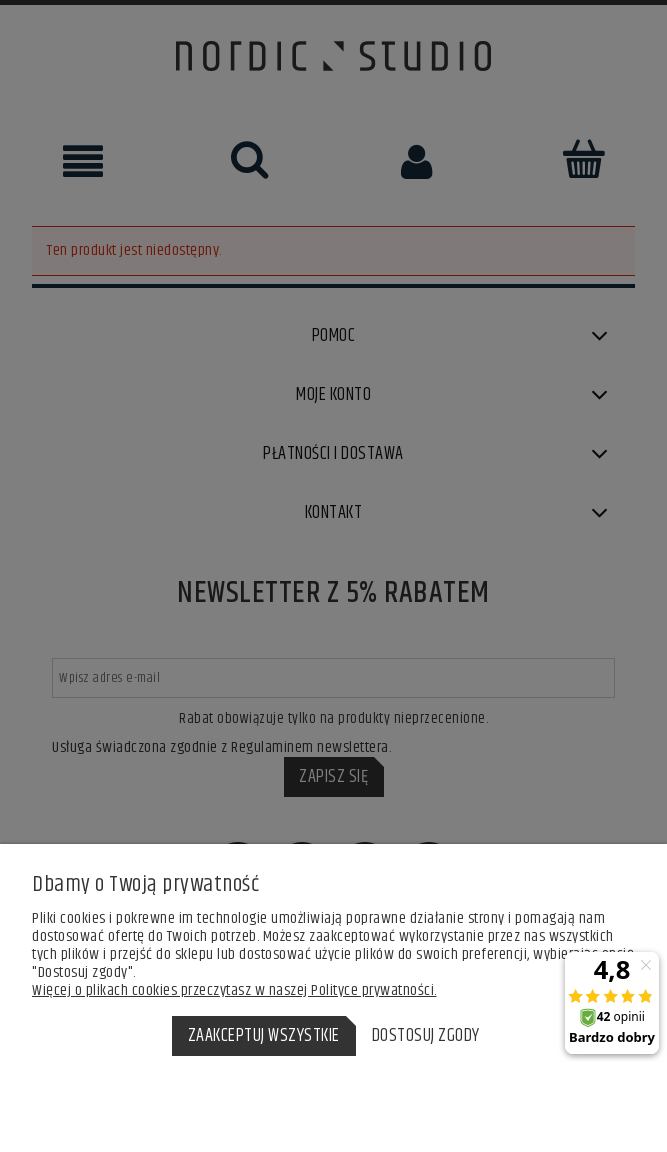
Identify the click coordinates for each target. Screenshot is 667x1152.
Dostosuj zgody (426, 1036)
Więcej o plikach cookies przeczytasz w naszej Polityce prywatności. (234, 990)
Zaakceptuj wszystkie (264, 1036)
